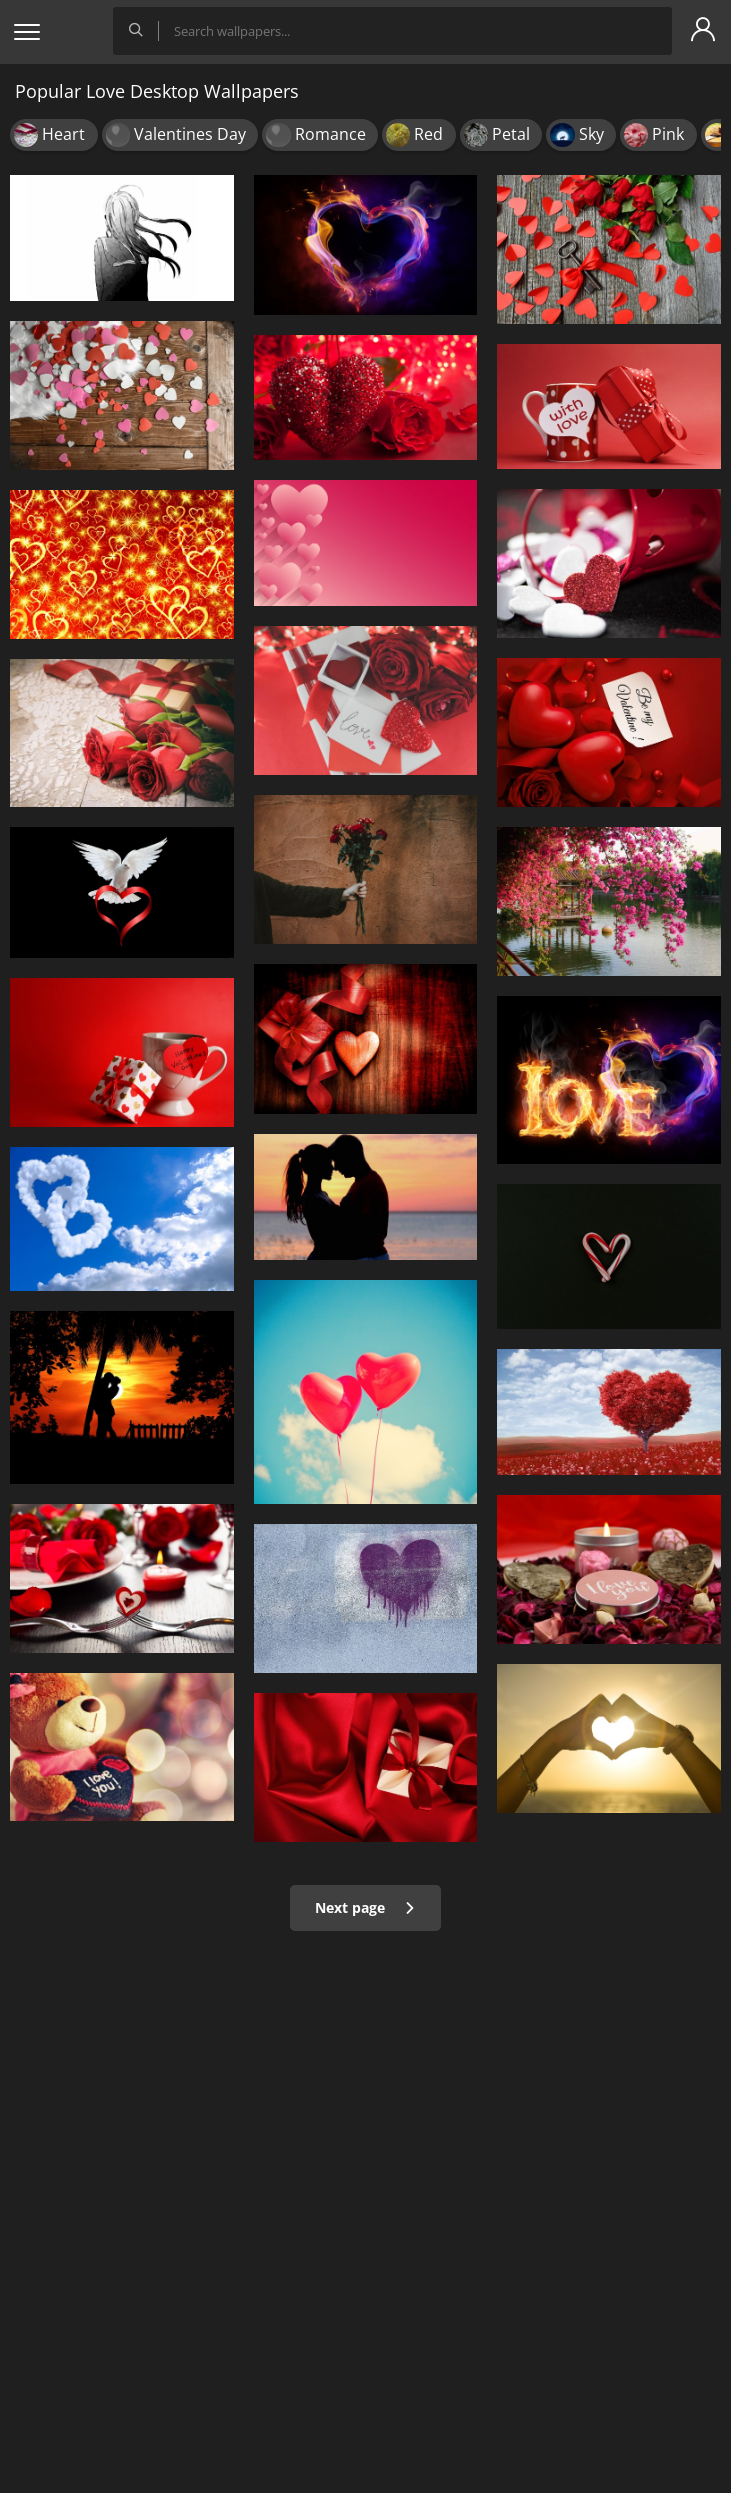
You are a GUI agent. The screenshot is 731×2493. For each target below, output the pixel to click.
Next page (365, 1907)
